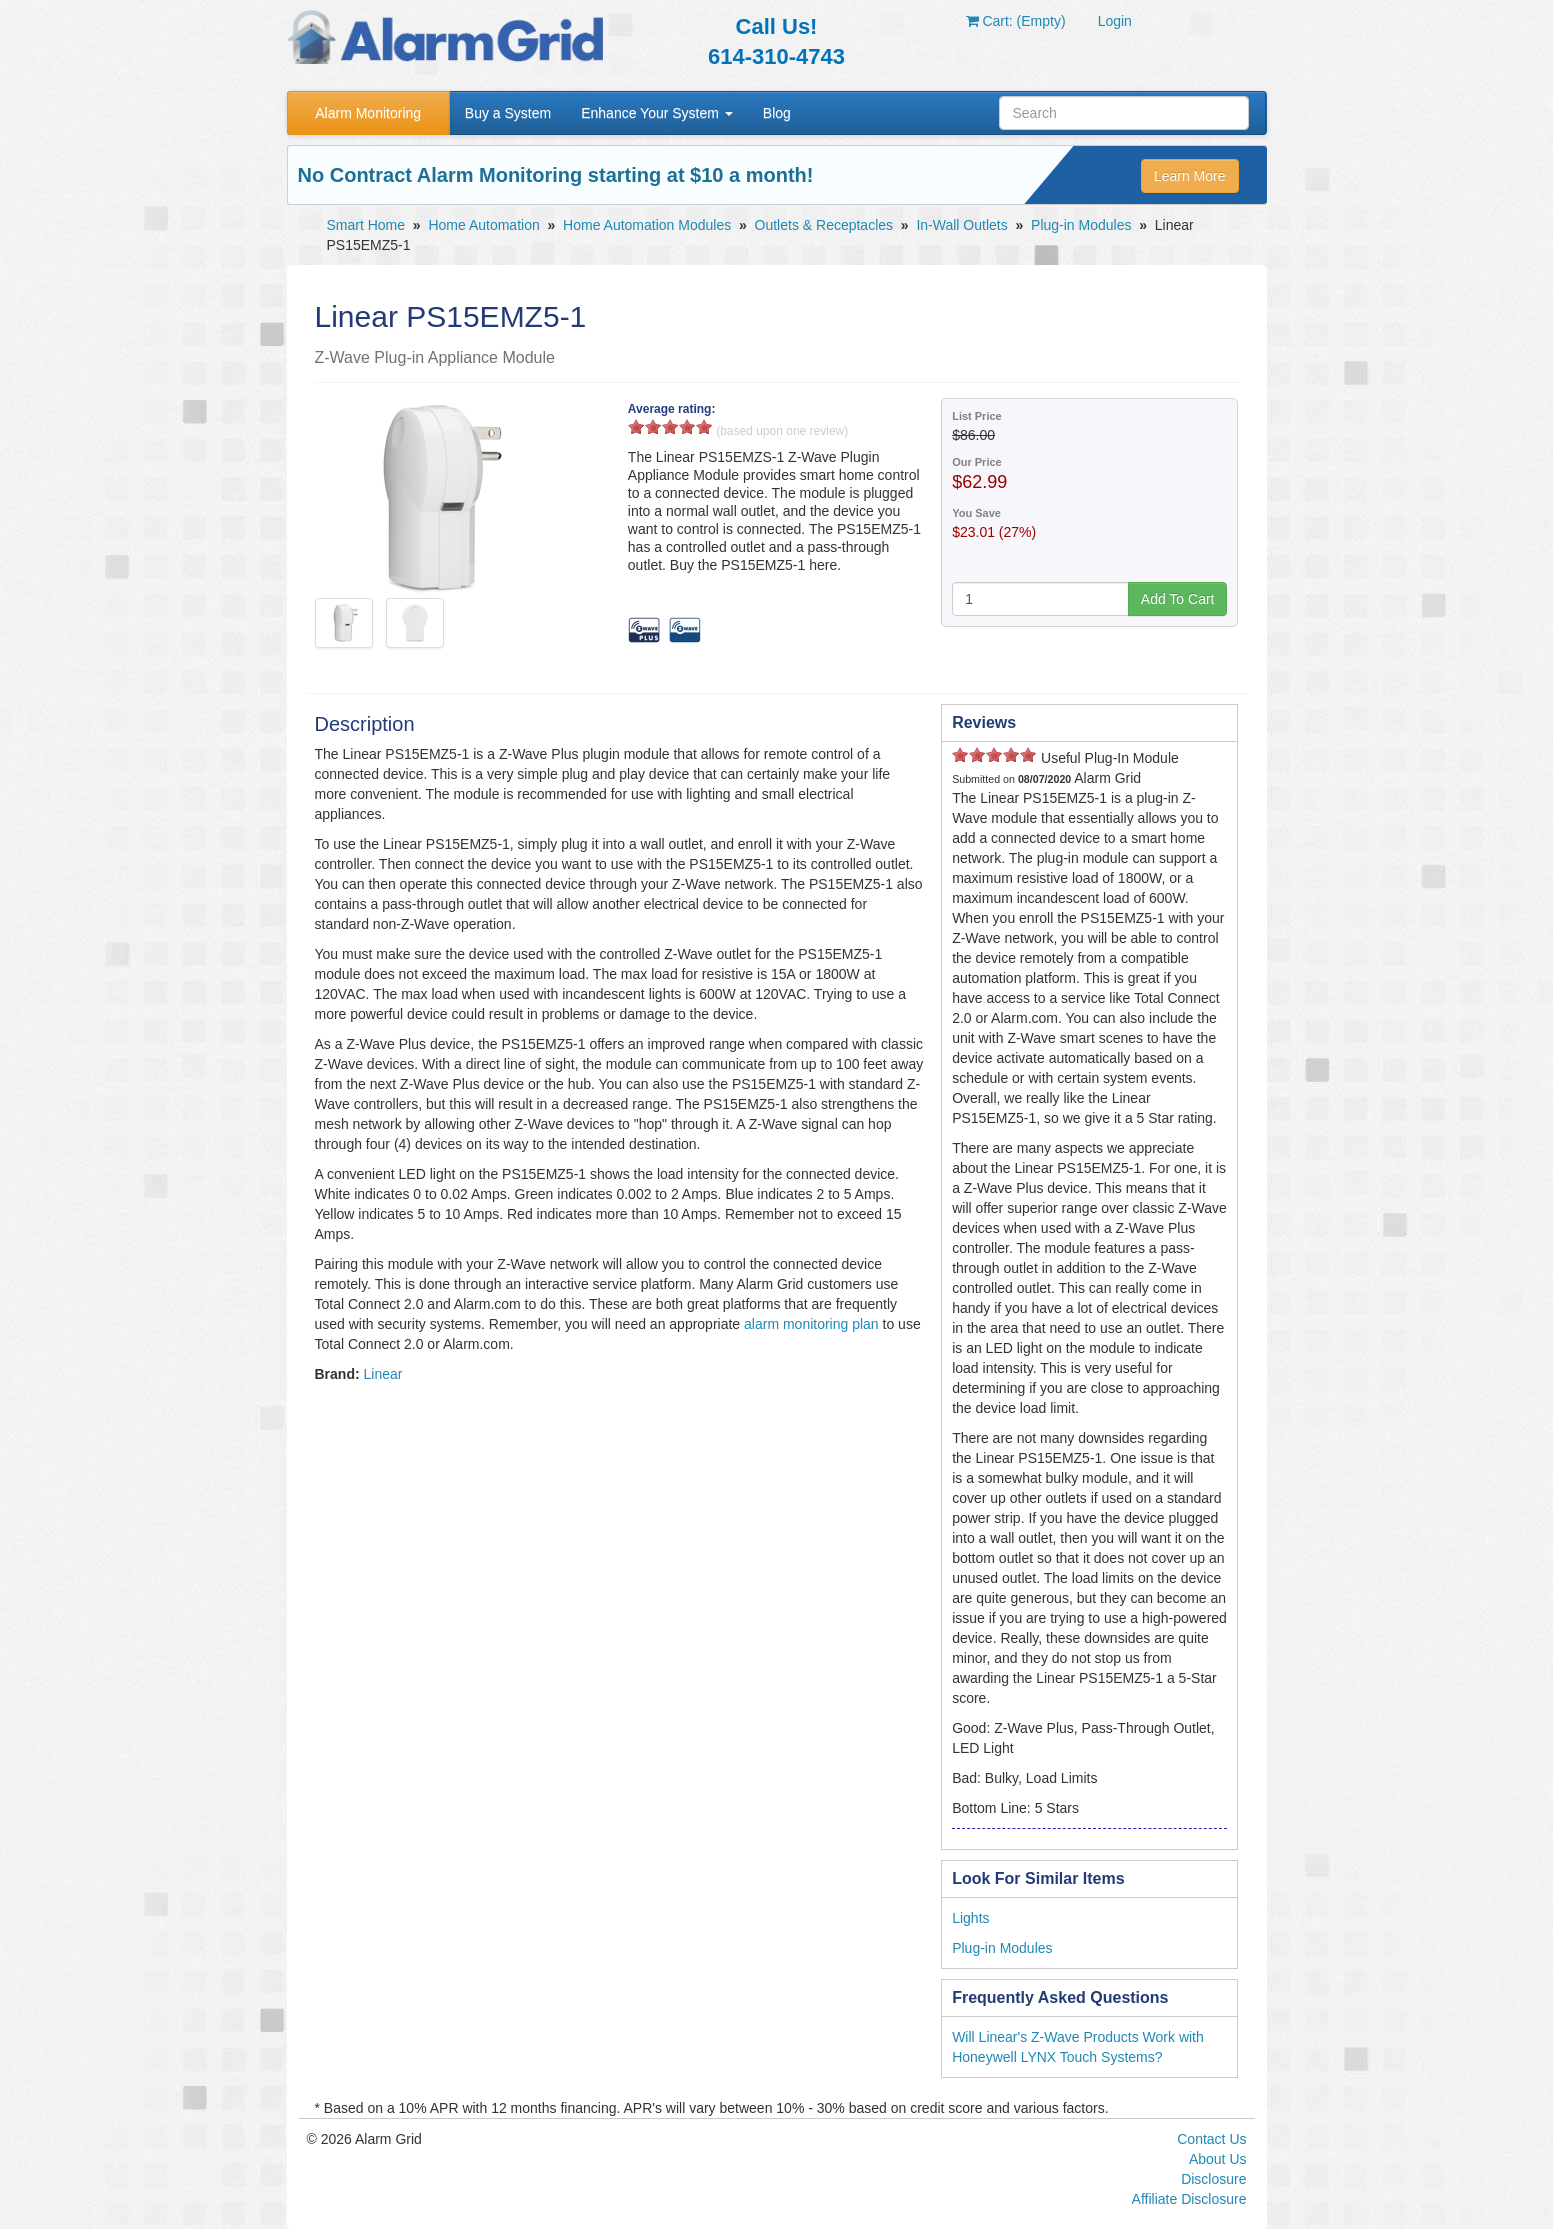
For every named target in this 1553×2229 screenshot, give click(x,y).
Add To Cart (1178, 599)
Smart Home (366, 225)
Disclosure (1213, 2179)
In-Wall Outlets (961, 225)
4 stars (687, 426)
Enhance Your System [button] (657, 113)
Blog (777, 113)
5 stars (704, 426)
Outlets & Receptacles (824, 225)
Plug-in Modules (1081, 225)
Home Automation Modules (647, 225)
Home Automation (483, 225)
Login (1115, 21)
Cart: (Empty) (1016, 21)
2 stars (653, 426)
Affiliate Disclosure (1189, 2199)
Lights (970, 1918)
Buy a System (508, 113)
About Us (1218, 2159)
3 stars (670, 426)
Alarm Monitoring (368, 113)
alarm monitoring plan (811, 1324)
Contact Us (1211, 2139)
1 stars (636, 426)
